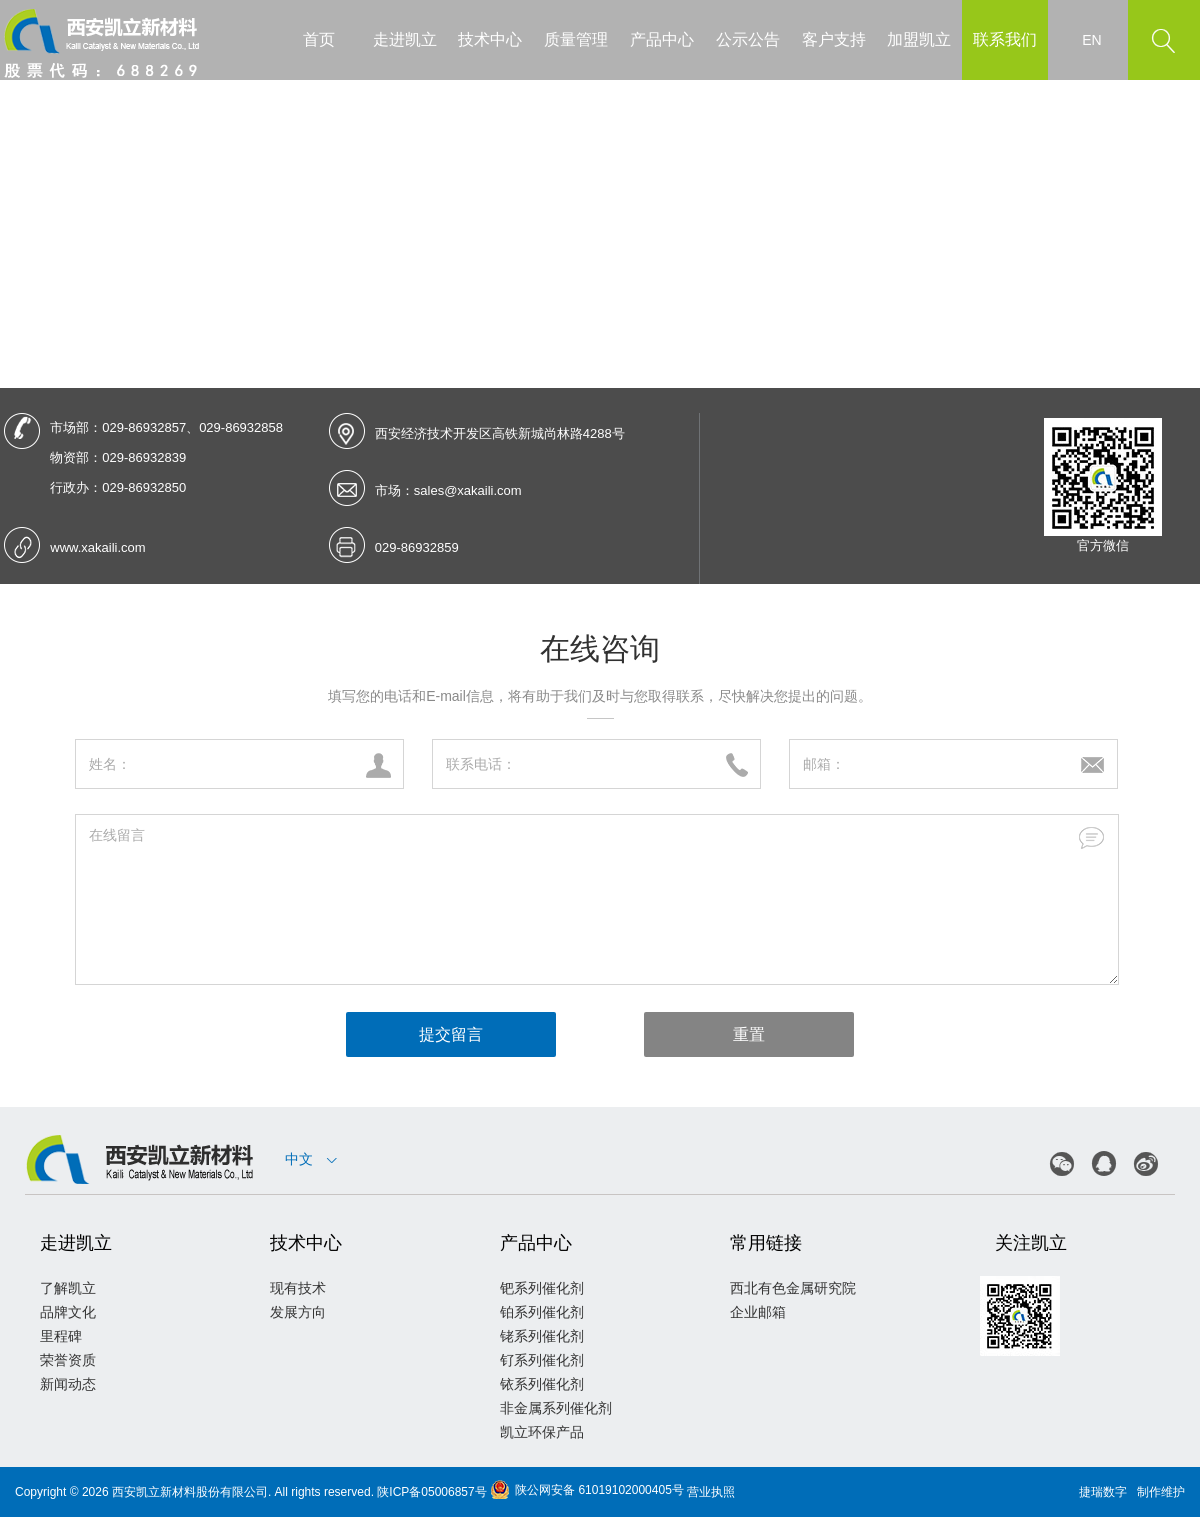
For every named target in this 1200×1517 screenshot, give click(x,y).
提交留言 (451, 1034)
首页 (319, 39)
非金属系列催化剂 (556, 1408)
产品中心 (662, 39)
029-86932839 (144, 457)
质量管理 (576, 39)
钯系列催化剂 (542, 1288)
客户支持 (834, 39)
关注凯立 (1031, 1243)
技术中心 (490, 39)
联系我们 (1005, 39)
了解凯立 (68, 1288)
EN (1091, 40)
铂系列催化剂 (542, 1312)
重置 (749, 1034)
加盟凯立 (919, 39)
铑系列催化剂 (542, 1336)
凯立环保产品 (542, 1432)
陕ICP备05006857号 (431, 1492)
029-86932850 (144, 487)
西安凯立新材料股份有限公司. (191, 1492)
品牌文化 (68, 1312)
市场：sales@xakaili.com (448, 490)
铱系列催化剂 (542, 1384)
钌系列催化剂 (542, 1360)
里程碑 (61, 1336)
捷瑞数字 (1103, 1492)
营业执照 (711, 1492)
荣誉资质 (68, 1360)
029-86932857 (144, 427)
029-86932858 (241, 427)
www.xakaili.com (97, 547)
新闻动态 (68, 1384)
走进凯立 (405, 39)
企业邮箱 (758, 1312)
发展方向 (298, 1312)
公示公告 (748, 39)
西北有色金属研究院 (793, 1288)
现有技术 (298, 1288)
